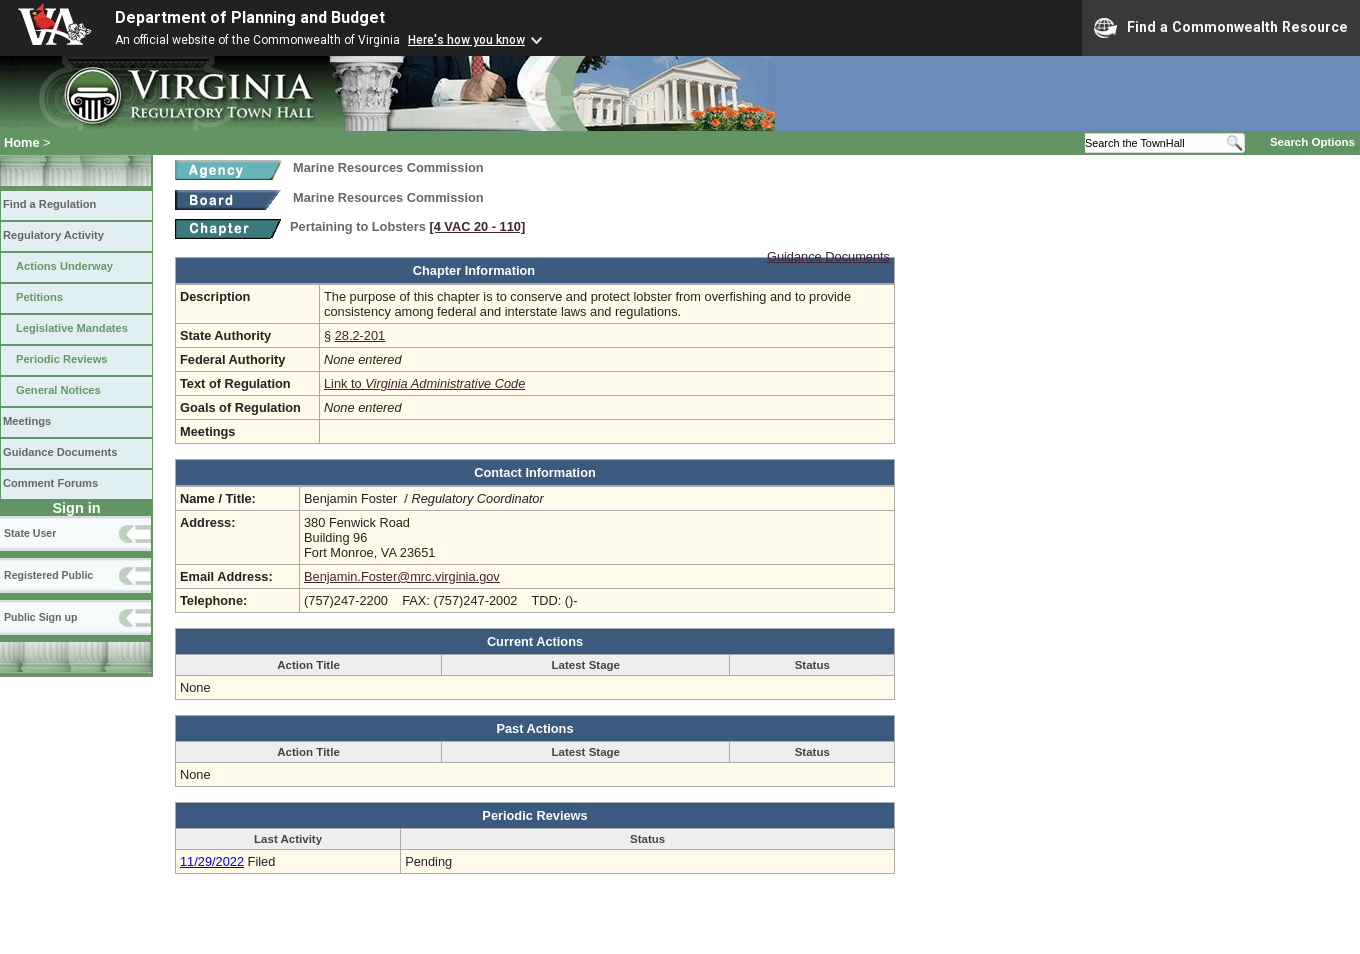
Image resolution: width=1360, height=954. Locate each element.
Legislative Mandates (72, 328)
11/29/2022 (212, 861)
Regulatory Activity (53, 235)
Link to (424, 383)
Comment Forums (50, 483)
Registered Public (48, 575)
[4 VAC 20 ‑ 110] (477, 226)
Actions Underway (64, 266)
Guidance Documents (60, 452)
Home (22, 142)
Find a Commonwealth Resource (1221, 28)
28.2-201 (360, 335)
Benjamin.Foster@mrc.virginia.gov (402, 576)
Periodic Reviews (62, 359)
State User (30, 533)
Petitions (39, 297)
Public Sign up (40, 617)
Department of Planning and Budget (250, 17)
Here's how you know (466, 40)
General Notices (58, 390)
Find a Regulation (49, 204)
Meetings (27, 421)
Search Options (1312, 142)
